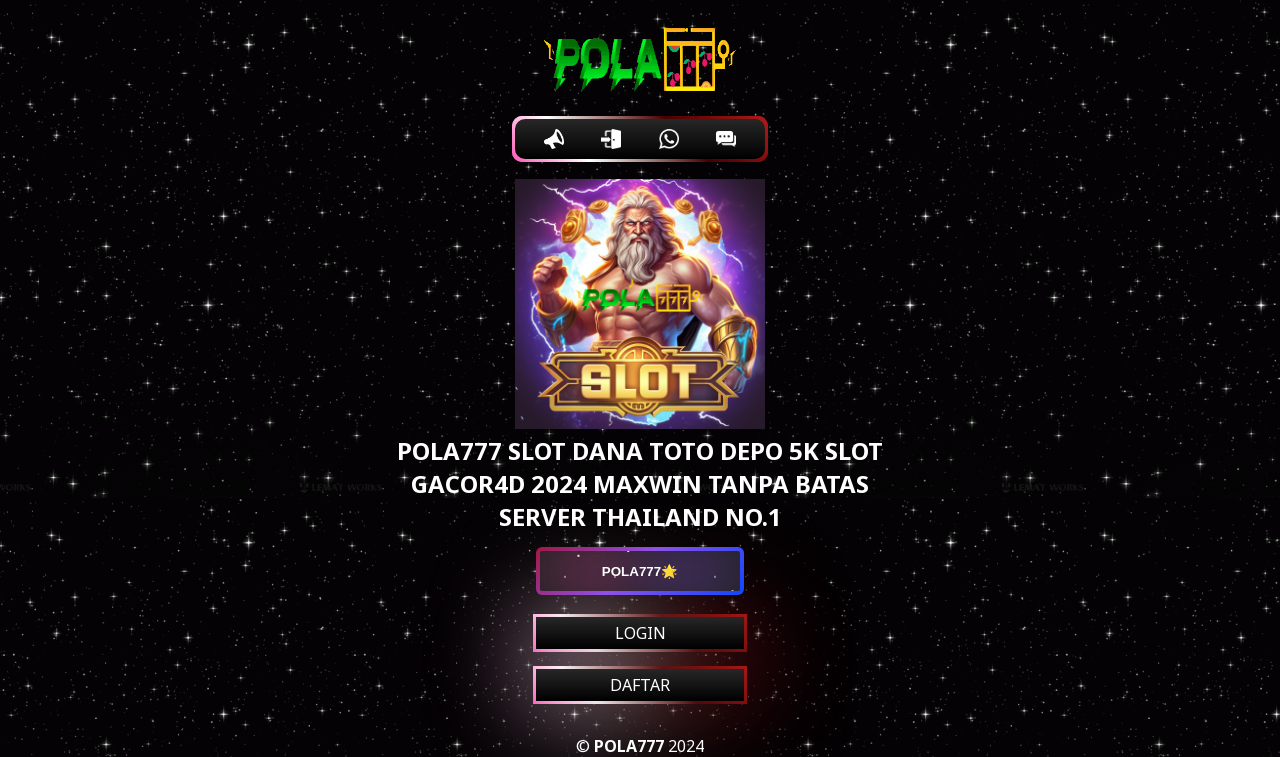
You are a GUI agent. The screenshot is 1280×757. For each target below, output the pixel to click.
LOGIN (640, 633)
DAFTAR (640, 685)
